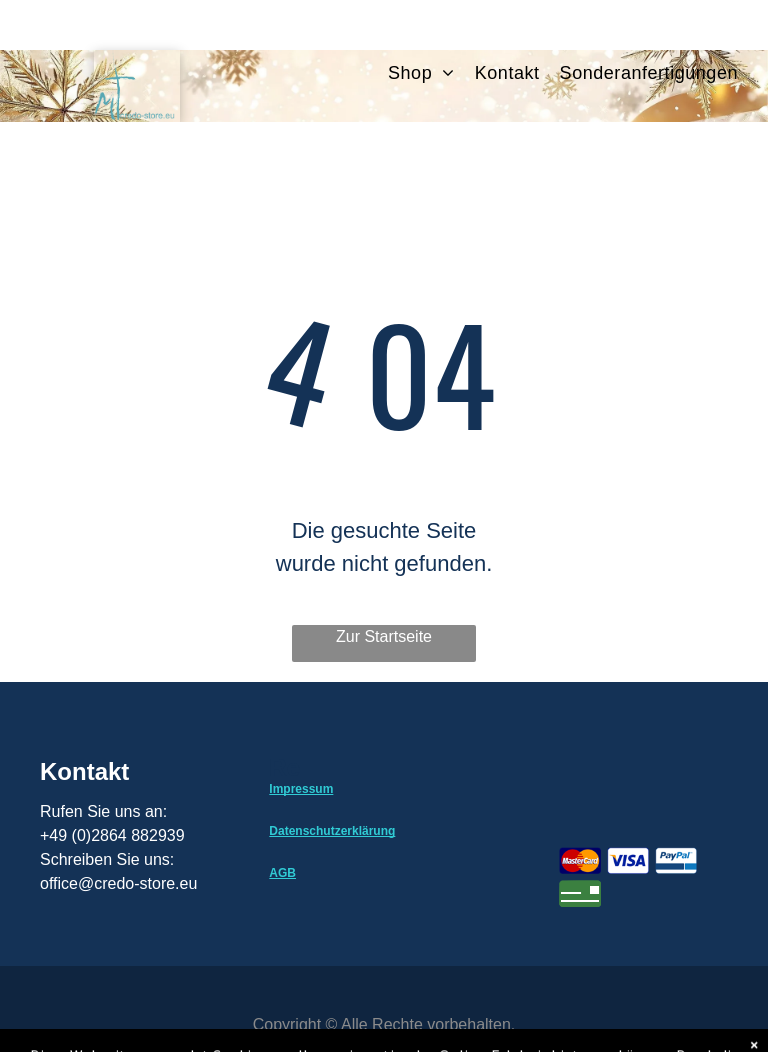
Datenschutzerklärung (332, 831)
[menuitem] (431, 73)
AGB (282, 873)
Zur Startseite (384, 636)
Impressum (301, 789)
